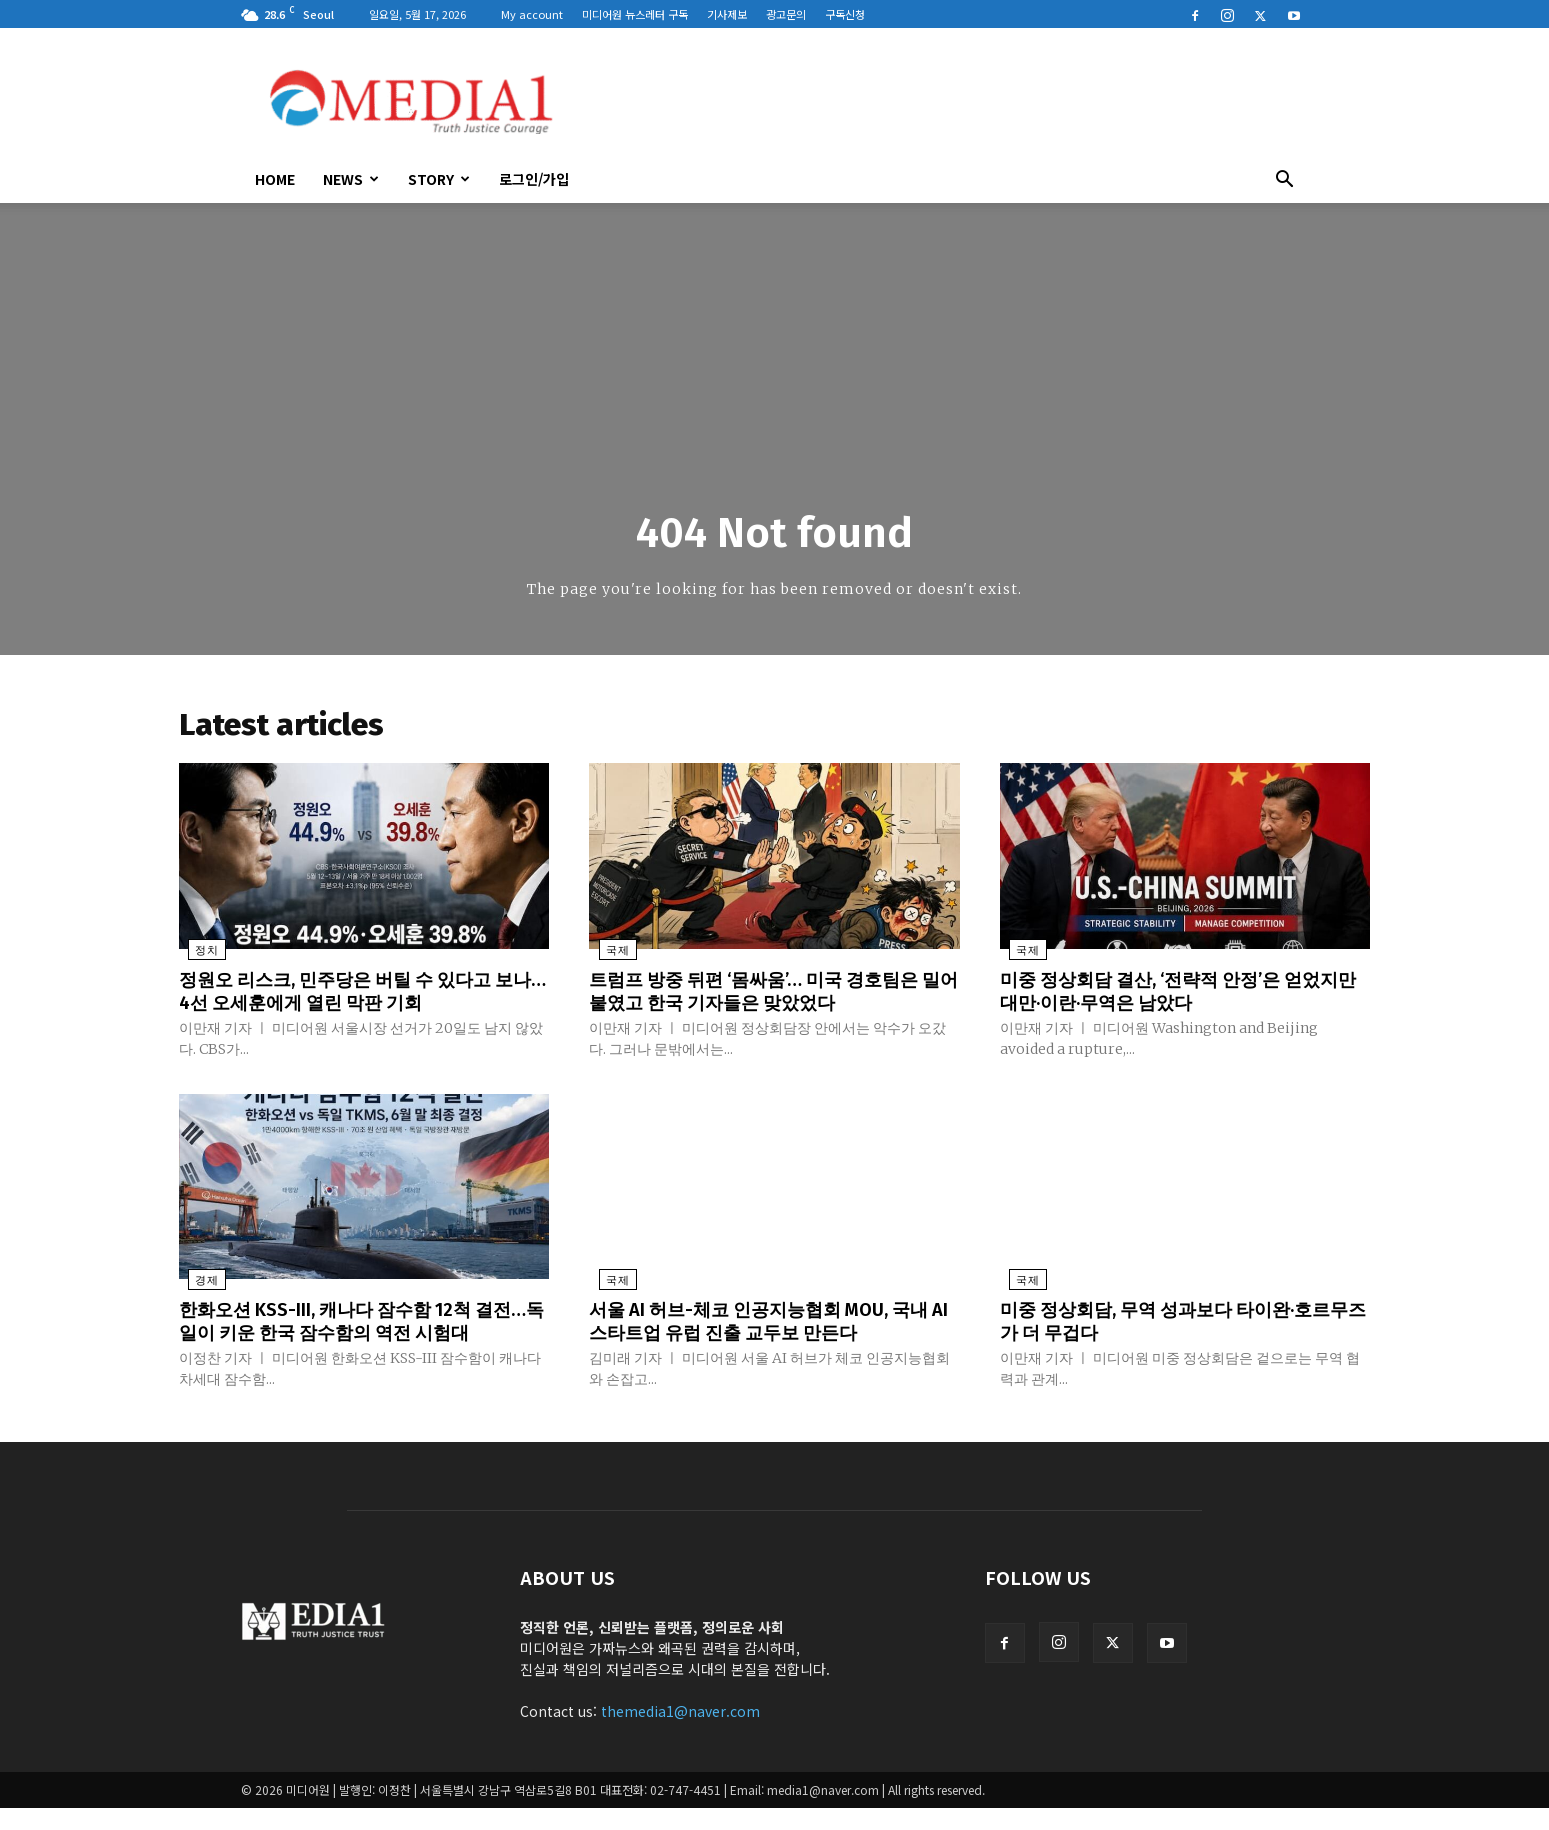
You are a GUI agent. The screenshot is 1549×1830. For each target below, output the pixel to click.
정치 (198, 954)
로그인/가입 (534, 179)
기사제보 (727, 14)
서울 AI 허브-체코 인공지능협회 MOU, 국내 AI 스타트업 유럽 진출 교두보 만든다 (768, 1322)
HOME (275, 179)
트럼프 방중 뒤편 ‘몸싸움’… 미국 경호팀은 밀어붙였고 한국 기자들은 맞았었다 (773, 994)
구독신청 (845, 14)
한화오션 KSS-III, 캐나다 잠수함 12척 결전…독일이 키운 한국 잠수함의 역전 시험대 (359, 1333)
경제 (198, 1282)
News (351, 179)
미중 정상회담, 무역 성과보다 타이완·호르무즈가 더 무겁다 (1185, 1322)
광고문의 (786, 14)
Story (439, 179)
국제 (608, 954)
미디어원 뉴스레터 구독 (635, 14)
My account (532, 14)
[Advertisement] (945, 101)
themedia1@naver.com (680, 1733)
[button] (1285, 181)
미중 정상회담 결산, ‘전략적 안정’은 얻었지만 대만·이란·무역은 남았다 (1180, 994)
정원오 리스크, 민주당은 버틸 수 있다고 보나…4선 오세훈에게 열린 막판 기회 (354, 994)
